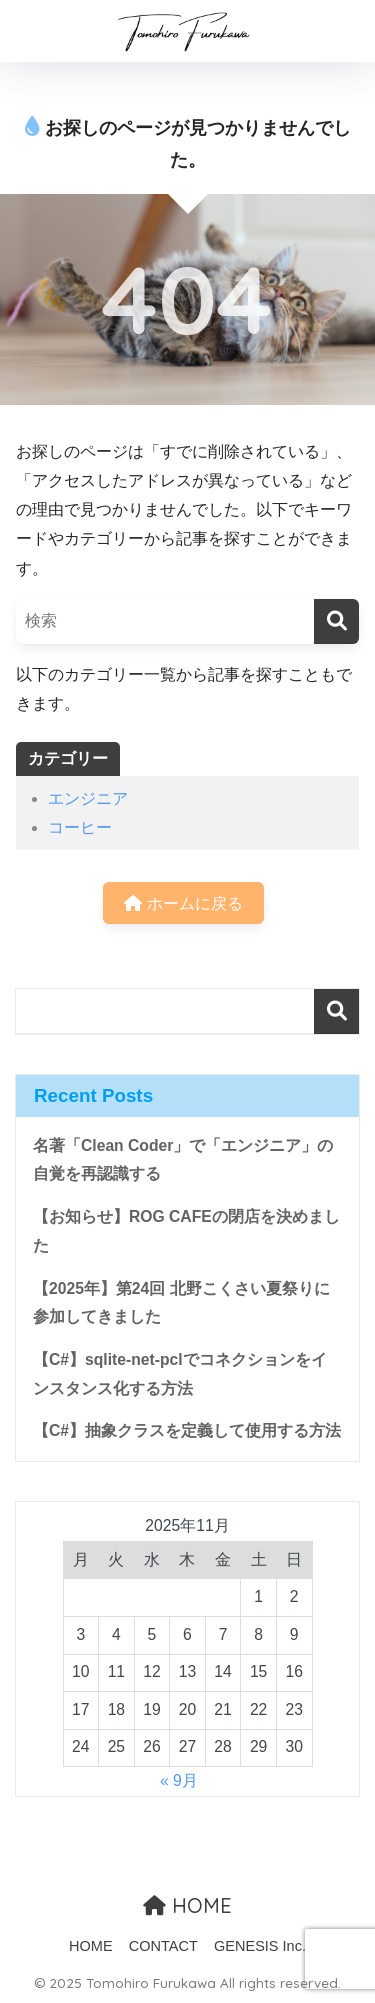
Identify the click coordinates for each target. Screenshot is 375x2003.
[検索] (336, 621)
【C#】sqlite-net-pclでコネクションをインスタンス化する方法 (180, 1374)
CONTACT (163, 1946)
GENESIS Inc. (260, 1946)
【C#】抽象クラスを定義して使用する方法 (187, 1430)
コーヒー (80, 827)
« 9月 (179, 1780)
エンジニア (88, 798)
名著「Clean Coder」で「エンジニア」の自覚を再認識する (183, 1160)
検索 (336, 1011)
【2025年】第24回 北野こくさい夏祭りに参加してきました (181, 1303)
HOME (187, 1905)
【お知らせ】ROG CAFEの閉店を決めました (186, 1231)
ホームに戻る (183, 903)
